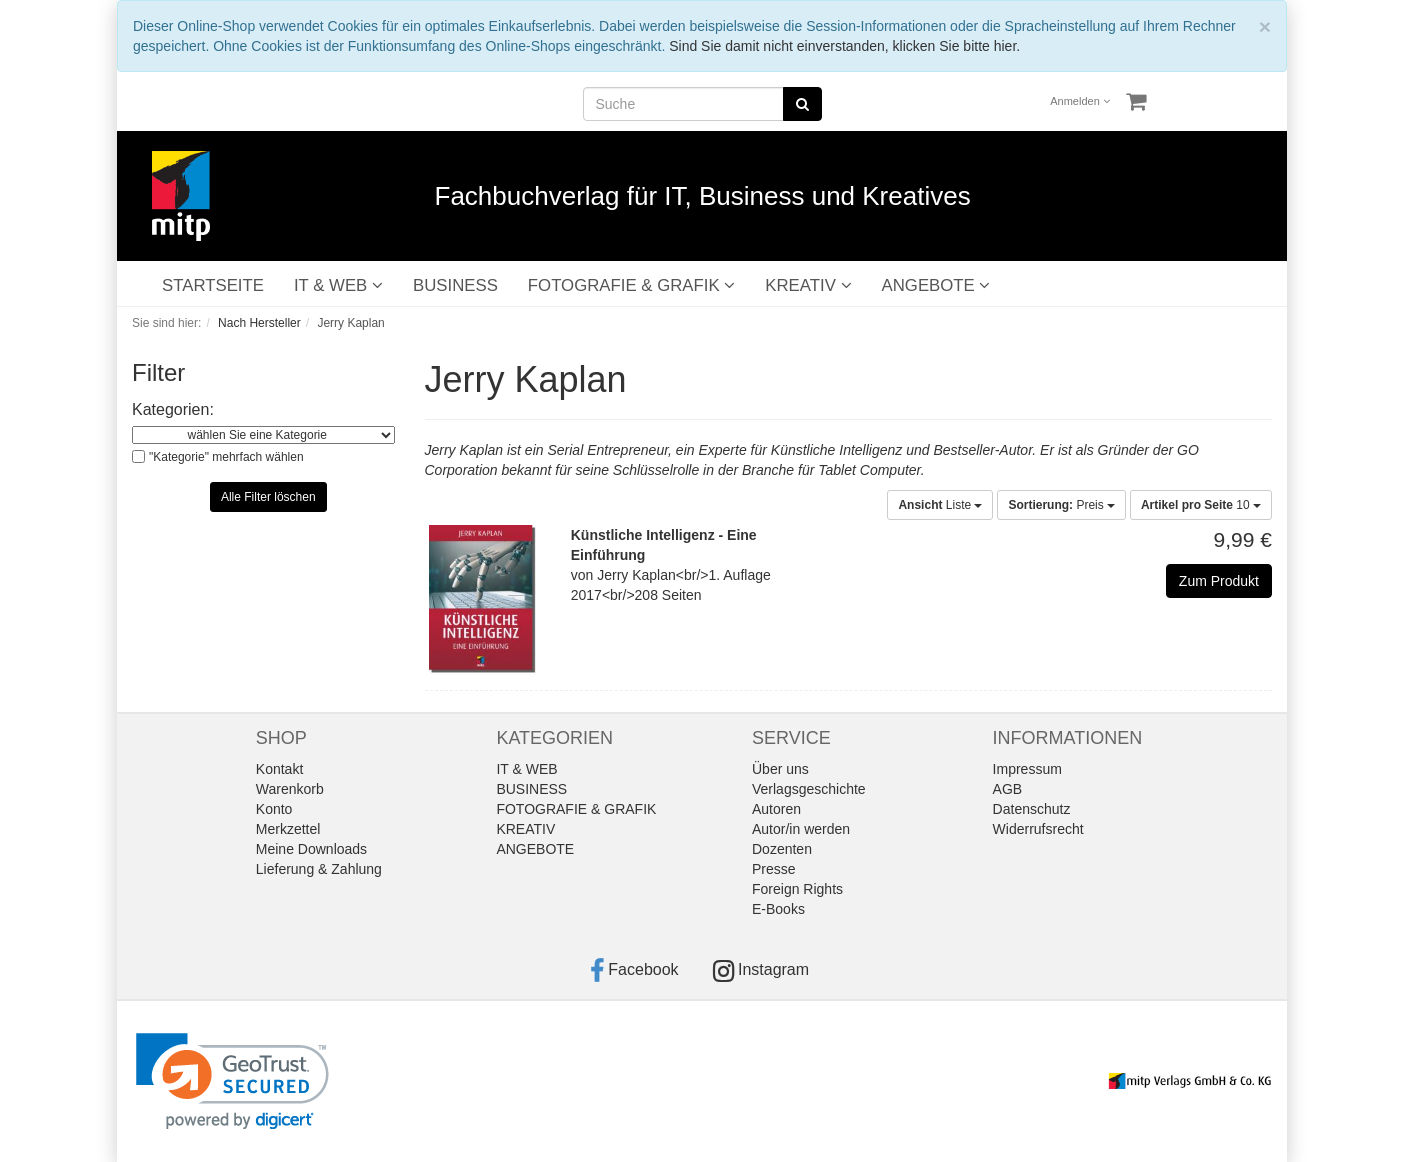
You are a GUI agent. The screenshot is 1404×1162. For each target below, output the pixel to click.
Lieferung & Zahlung (319, 869)
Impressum (1027, 769)
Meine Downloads (311, 849)
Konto (274, 809)
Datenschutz (1032, 809)
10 (1201, 505)
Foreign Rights (797, 889)
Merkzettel (288, 829)
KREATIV (808, 285)
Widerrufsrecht (1038, 829)
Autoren (776, 809)
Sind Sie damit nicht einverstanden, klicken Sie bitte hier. (844, 46)
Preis (1061, 505)
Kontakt (279, 769)
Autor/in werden (801, 829)
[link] (232, 1081)
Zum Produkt (1219, 581)
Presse (774, 869)
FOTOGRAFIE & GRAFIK (631, 285)
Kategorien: (173, 409)
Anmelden (1080, 101)
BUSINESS (455, 285)
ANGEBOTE (936, 285)
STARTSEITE (213, 285)
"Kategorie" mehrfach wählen (226, 457)
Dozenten (782, 849)
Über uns (780, 769)
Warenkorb (290, 789)
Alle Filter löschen (268, 497)
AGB (1008, 789)
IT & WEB (338, 285)
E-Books (778, 909)
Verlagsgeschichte (809, 789)
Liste (940, 505)
